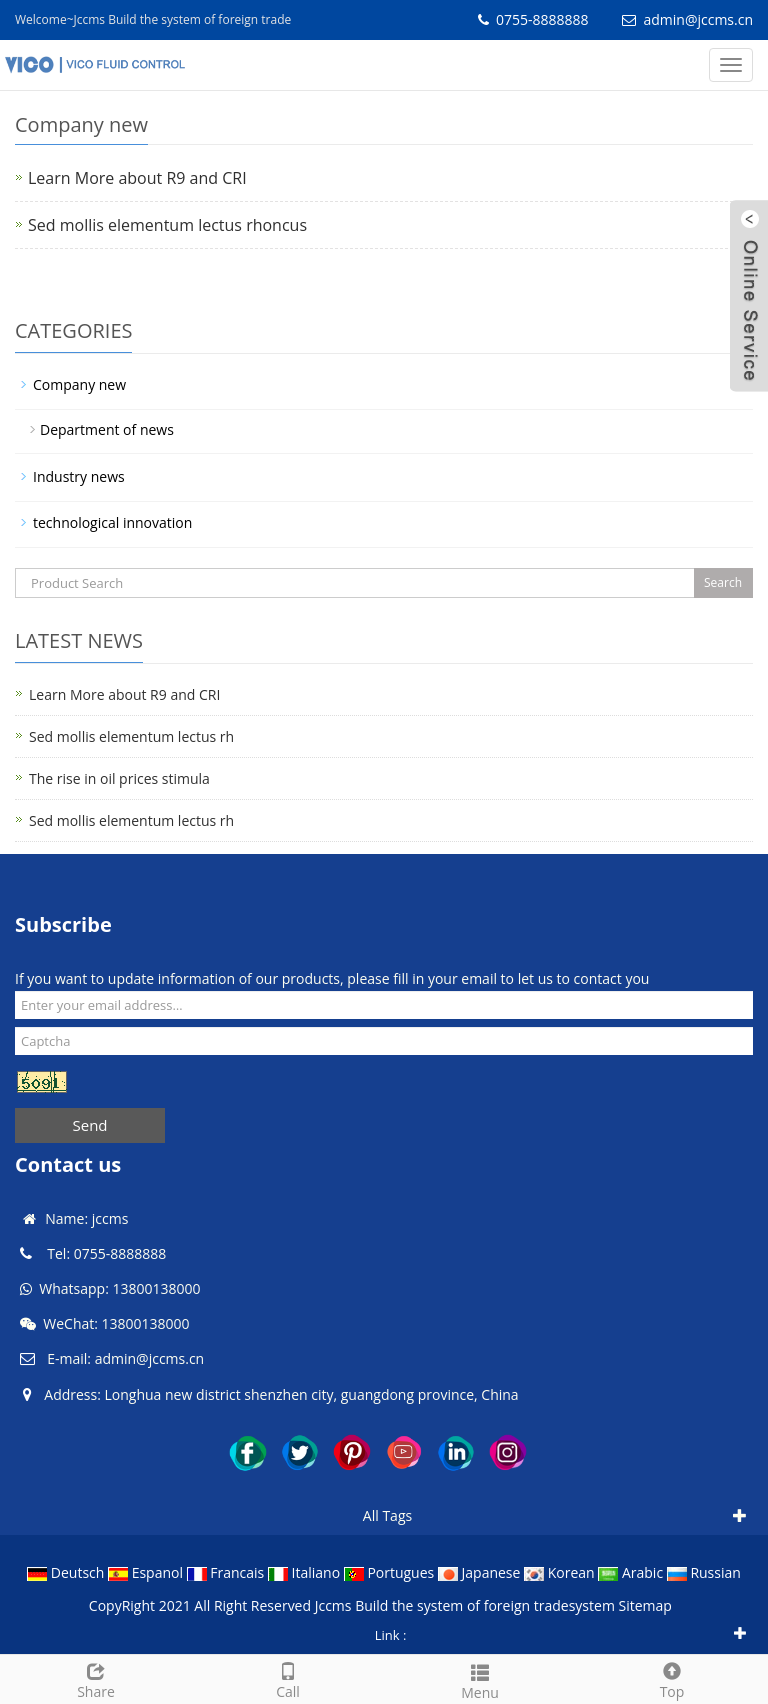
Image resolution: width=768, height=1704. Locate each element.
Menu (480, 1679)
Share (96, 1678)
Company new (79, 384)
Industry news (79, 476)
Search (723, 582)
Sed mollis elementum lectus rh (131, 736)
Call (288, 1678)
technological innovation (112, 522)
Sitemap (644, 1605)
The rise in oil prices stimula (119, 778)
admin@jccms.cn (698, 19)
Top (672, 1678)
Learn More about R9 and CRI (137, 178)
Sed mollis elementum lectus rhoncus (167, 225)
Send (89, 1125)
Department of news (107, 429)
